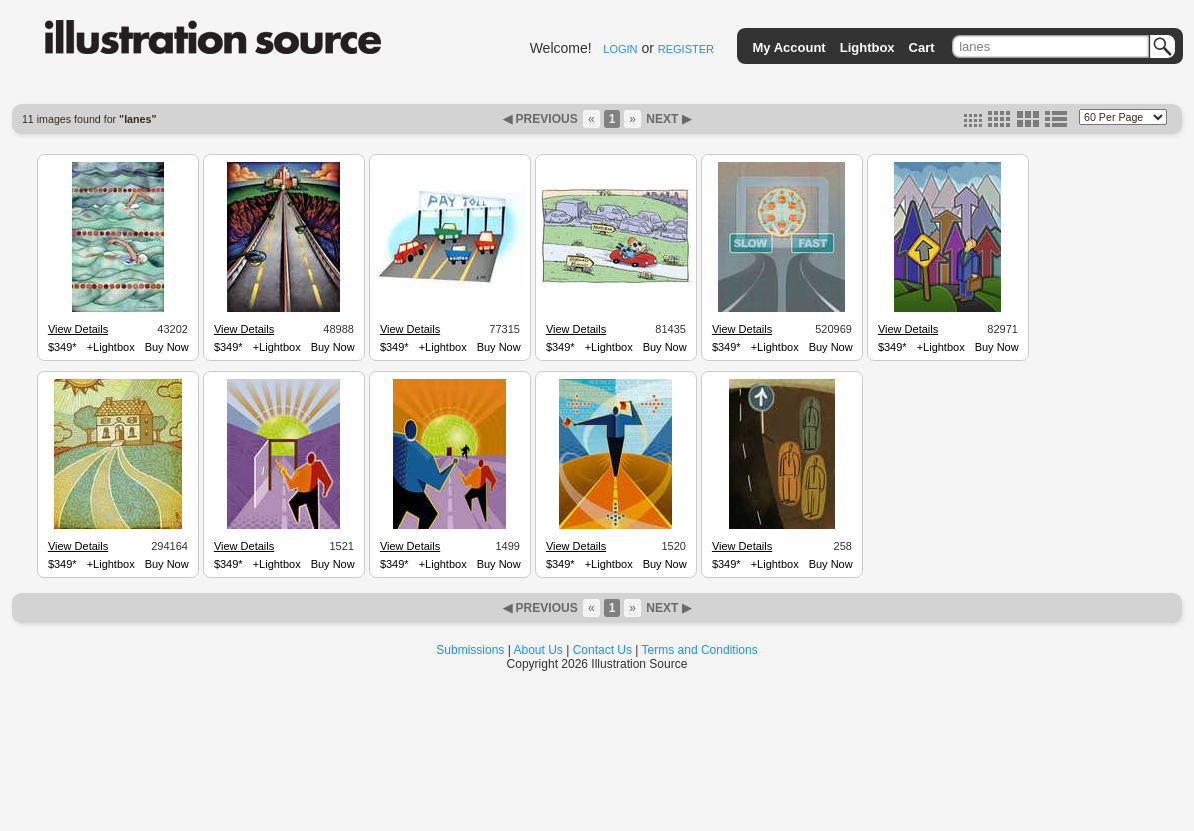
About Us (538, 650)
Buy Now (167, 347)
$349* (62, 347)
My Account (789, 47)
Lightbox (867, 47)
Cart (922, 47)
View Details (78, 329)
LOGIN (620, 49)
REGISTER (686, 49)
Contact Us (602, 650)
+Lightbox (111, 347)
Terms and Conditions (700, 650)
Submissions (470, 650)
